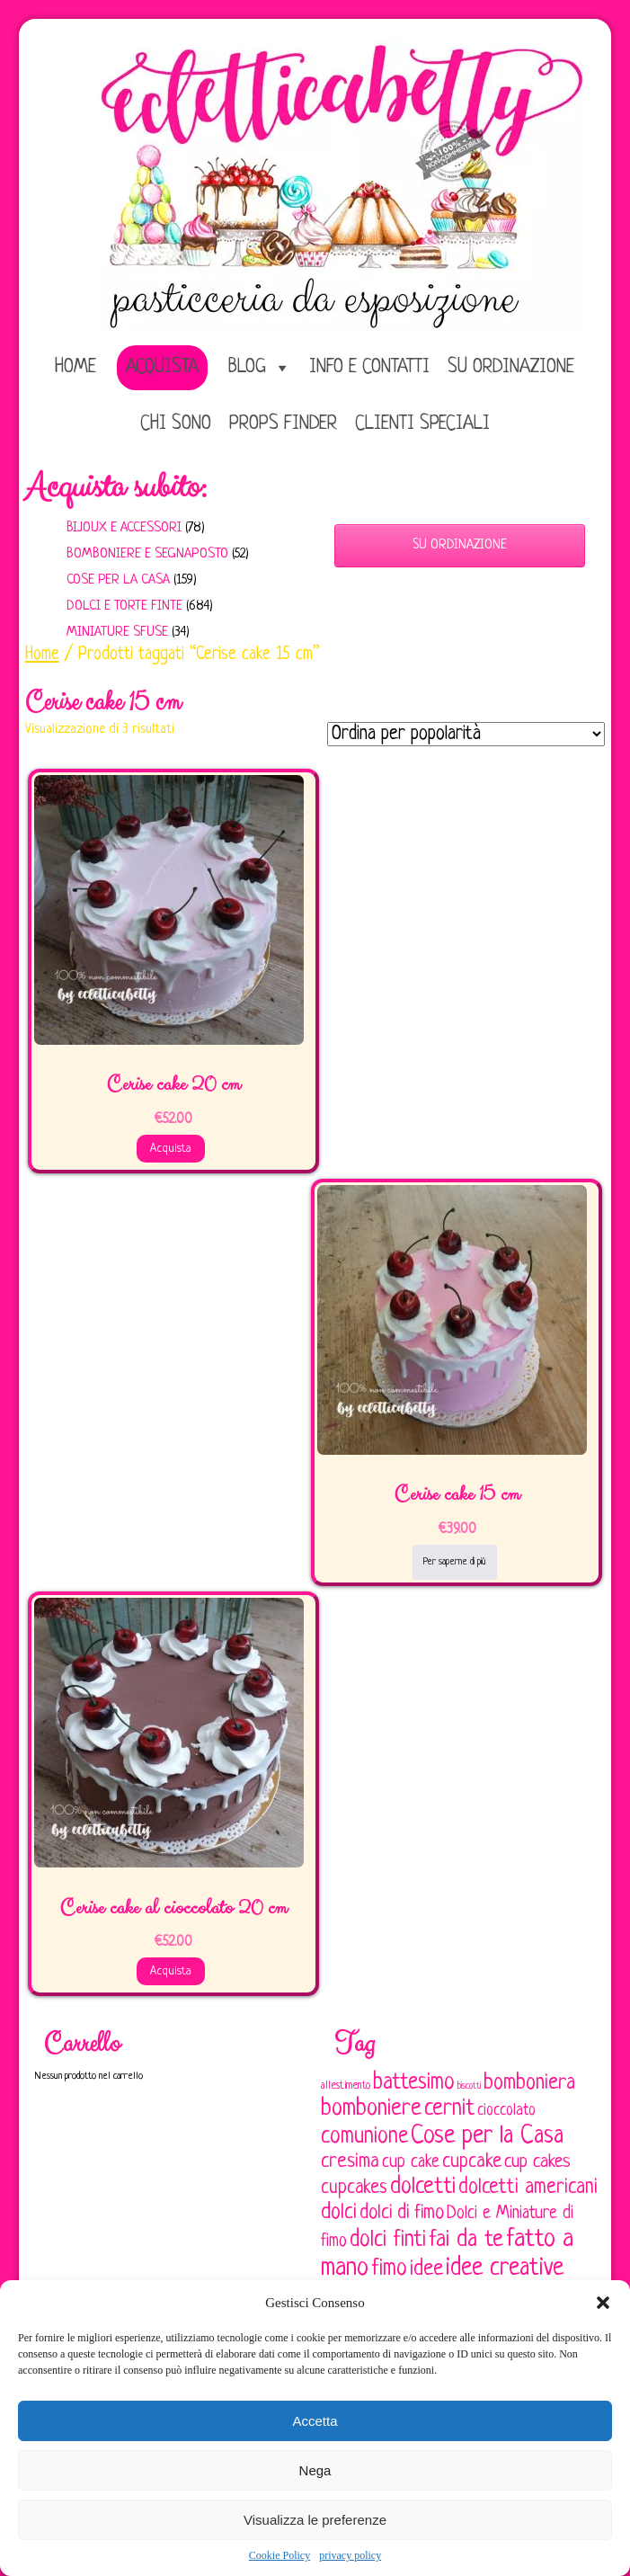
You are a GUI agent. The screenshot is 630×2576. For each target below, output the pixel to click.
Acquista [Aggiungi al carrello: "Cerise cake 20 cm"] (170, 1148)
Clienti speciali (422, 424)
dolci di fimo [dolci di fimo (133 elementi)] (401, 2213)
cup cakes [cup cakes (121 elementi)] (537, 2162)
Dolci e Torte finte (124, 606)
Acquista (162, 367)
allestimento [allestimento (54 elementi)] (345, 2086)
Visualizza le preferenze (315, 2519)
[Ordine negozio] (466, 734)
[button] (603, 2303)
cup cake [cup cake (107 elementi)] (410, 2162)
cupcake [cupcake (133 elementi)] (471, 2162)
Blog (247, 367)
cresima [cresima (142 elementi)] (350, 2162)
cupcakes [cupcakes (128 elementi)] (354, 2188)
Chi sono (175, 424)
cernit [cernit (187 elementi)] (449, 2109)
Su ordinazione (511, 367)
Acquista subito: (116, 487)
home (75, 367)
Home (42, 654)
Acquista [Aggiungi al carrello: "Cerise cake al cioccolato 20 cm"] (170, 1971)
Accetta (314, 2421)
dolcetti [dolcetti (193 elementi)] (423, 2187)
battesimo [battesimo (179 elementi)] (414, 2083)
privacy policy (350, 2555)
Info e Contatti (369, 367)
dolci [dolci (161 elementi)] (339, 2212)
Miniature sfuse (117, 632)
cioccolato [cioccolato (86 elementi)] (506, 2110)
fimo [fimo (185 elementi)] (389, 2269)
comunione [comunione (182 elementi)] (364, 2137)
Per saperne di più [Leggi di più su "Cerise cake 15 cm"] (454, 1561)
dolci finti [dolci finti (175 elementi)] (388, 2240)
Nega (315, 2470)
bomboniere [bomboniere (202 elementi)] (371, 2109)
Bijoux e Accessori (124, 528)
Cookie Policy (279, 2555)
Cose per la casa (118, 580)
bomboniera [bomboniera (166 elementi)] (529, 2083)
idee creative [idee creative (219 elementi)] (504, 2268)
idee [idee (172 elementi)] (426, 2269)
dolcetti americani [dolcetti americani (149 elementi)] (528, 2187)
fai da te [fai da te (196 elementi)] (466, 2240)
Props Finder (283, 424)
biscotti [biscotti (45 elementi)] (469, 2086)
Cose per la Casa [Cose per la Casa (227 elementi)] (487, 2136)
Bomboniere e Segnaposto (147, 554)
